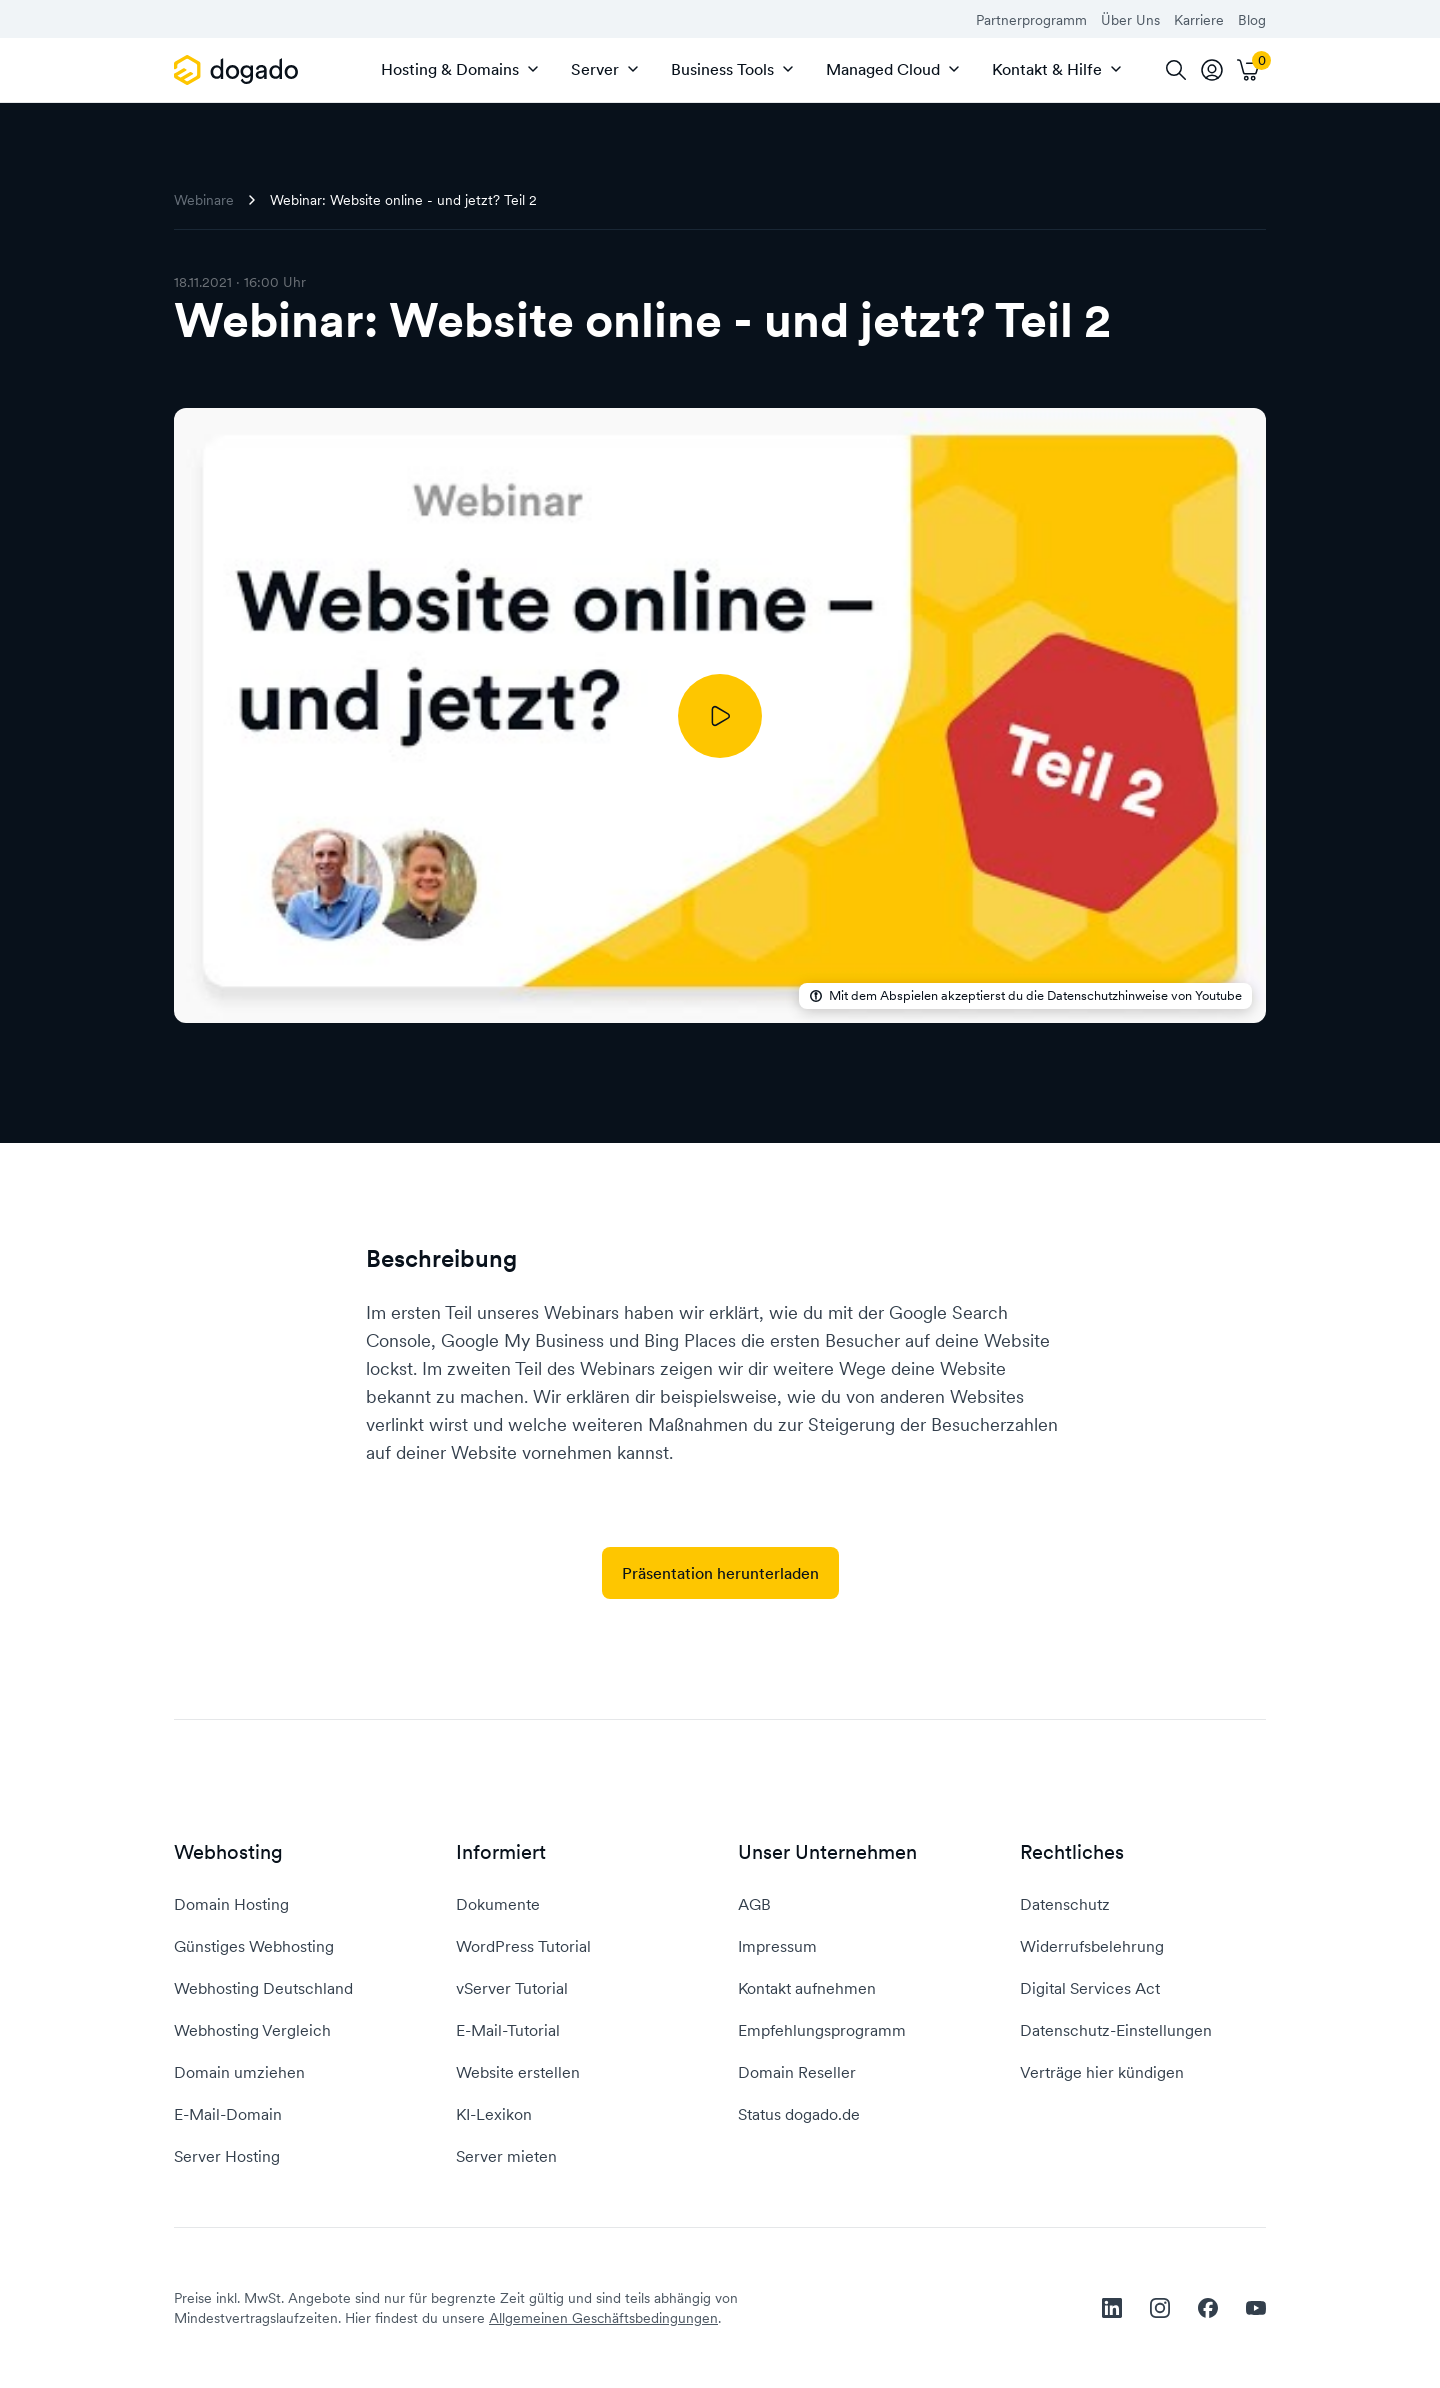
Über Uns (1130, 20)
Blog (1252, 20)
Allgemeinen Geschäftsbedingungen (603, 2318)
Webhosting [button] (228, 1852)
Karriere (1199, 20)
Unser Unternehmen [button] (827, 1852)
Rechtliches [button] (1072, 1852)
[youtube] (1256, 2308)
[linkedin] (1112, 2308)
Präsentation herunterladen (720, 1573)
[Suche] (1176, 70)
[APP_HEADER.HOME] (239, 70)
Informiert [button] (501, 1852)
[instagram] (1160, 2308)
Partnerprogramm (1031, 20)
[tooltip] (1212, 70)
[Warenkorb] (1248, 70)
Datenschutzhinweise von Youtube (1144, 996)
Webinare (204, 200)
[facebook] (1208, 2308)
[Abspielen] (720, 716)
